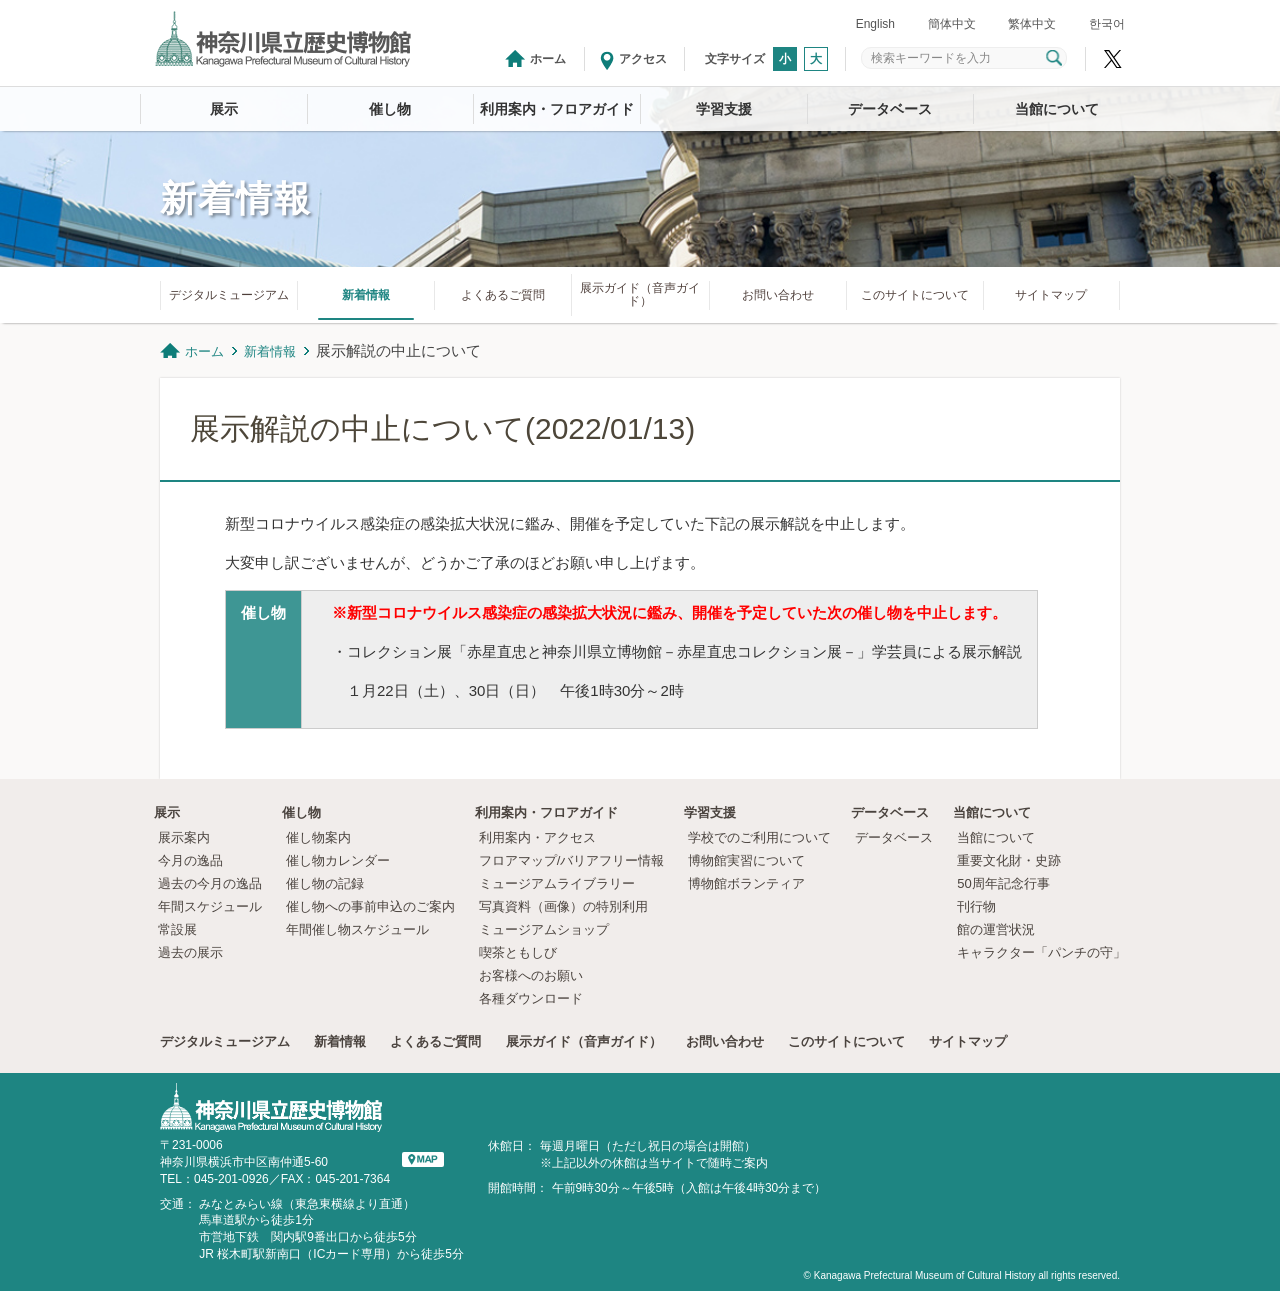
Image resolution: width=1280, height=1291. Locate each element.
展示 (224, 109)
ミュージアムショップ (544, 929)
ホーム (548, 59)
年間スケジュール (210, 906)
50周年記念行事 (1003, 883)
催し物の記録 (325, 883)
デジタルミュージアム (229, 295)
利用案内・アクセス (537, 837)
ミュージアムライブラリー (557, 883)
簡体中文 (952, 24)
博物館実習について (753, 860)
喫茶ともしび (518, 952)
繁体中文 (1032, 24)
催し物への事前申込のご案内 (370, 906)
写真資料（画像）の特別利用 (563, 906)
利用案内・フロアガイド (557, 109)
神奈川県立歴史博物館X (1113, 59)
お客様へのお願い (531, 975)
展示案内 (184, 837)
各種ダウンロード (531, 998)
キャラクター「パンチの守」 (1041, 952)
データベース (890, 109)
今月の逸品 (190, 860)
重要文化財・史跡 (1009, 860)
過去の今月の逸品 (210, 883)
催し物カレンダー (338, 860)
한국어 (1107, 24)
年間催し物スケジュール (357, 929)
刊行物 (976, 906)
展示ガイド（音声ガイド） (640, 294)
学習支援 (724, 109)
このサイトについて (915, 295)
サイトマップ (1051, 295)
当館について (1057, 109)
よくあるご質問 (503, 295)
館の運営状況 (996, 929)
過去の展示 (190, 952)
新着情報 (366, 295)
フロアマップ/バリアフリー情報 (572, 860)
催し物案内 (318, 837)
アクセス (643, 59)
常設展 (177, 929)
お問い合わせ (778, 295)
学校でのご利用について (759, 837)
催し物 (390, 109)
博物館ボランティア (746, 883)
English (875, 24)
